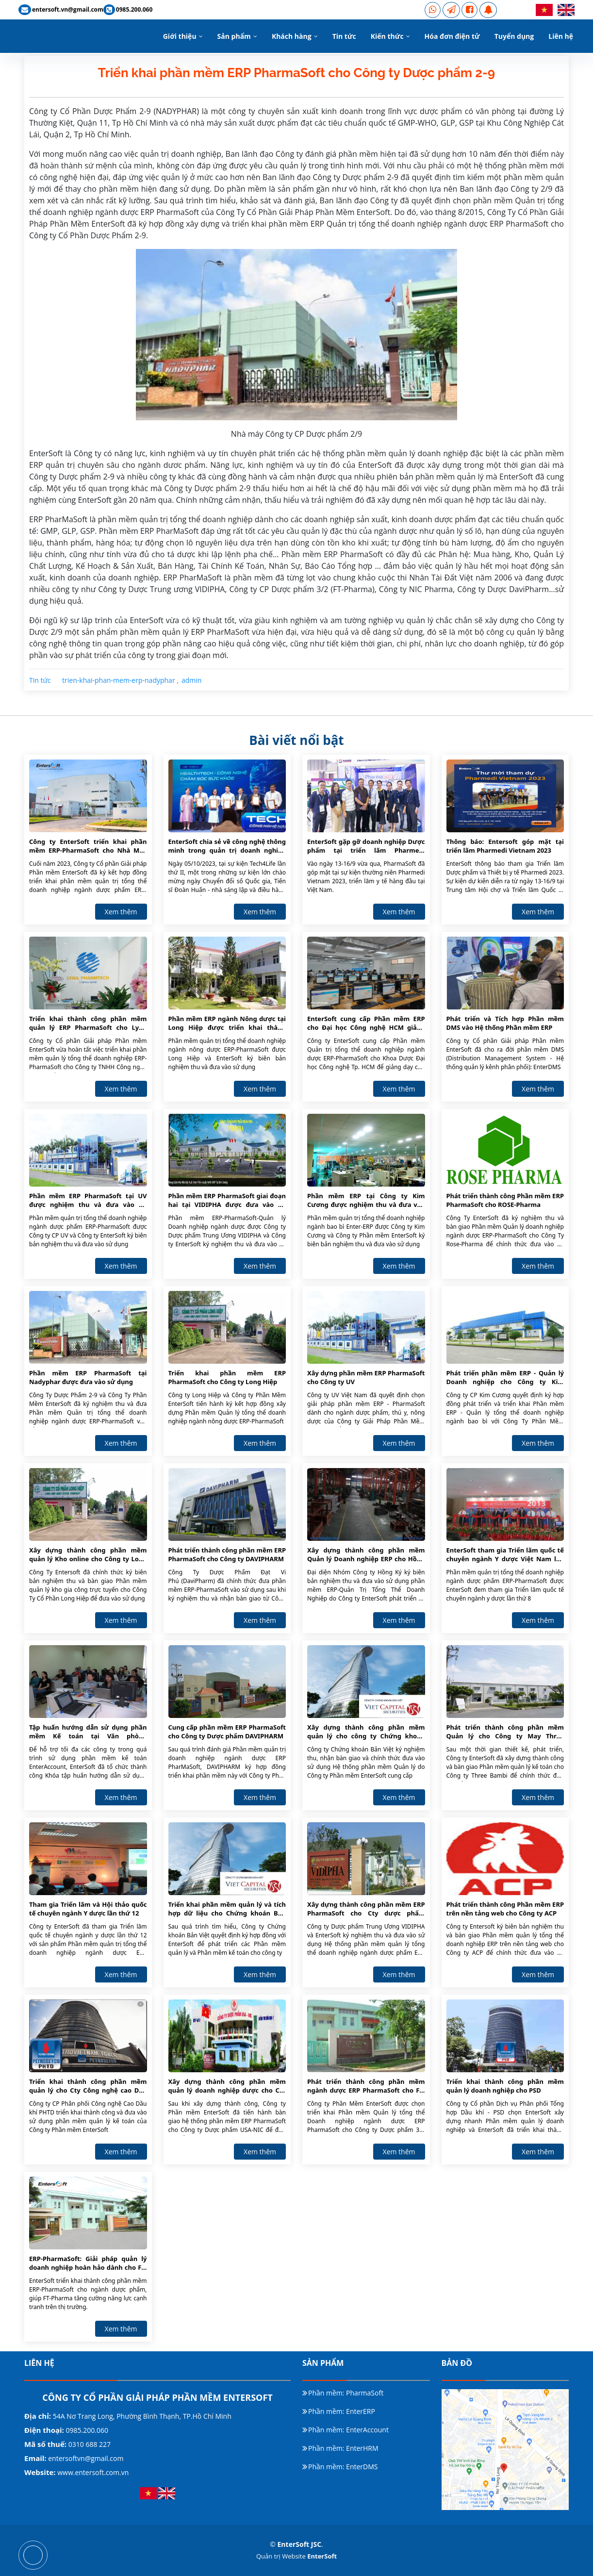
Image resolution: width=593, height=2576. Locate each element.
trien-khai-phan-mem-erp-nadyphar (118, 680)
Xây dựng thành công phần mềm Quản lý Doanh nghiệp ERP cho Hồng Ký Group (366, 1555)
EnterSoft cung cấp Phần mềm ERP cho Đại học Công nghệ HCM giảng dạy (366, 1023)
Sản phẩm (234, 36)
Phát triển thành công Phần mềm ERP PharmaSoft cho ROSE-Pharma (505, 1200)
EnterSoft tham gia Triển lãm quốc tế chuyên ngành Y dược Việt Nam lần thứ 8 (505, 1555)
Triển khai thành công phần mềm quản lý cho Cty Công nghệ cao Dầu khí (88, 2086)
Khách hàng (292, 36)
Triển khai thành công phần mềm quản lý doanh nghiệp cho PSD (505, 2086)
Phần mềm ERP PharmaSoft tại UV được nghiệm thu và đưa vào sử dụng (88, 1200)
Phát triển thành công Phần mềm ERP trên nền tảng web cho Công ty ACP (505, 1908)
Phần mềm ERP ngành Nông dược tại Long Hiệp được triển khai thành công (227, 1023)
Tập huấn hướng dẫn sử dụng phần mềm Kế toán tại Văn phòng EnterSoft (88, 1732)
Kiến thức (387, 36)
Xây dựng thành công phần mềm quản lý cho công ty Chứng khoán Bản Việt (366, 1732)
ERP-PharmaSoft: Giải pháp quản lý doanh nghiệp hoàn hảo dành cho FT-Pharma (88, 2263)
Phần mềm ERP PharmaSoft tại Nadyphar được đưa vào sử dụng (88, 1377)
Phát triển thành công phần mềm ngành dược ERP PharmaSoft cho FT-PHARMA (366, 2086)
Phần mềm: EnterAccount (348, 2430)
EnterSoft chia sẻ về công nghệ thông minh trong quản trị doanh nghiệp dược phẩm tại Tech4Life (227, 846)
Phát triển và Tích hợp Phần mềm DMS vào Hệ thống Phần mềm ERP (505, 1023)
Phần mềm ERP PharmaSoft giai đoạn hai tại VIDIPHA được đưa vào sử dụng (227, 1200)
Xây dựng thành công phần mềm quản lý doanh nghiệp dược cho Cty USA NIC (227, 2086)
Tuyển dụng (514, 36)
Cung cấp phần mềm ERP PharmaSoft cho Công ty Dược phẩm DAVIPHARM (227, 1731)
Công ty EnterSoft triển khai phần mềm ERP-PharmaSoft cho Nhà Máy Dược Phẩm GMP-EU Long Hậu (88, 846)
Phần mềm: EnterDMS (343, 2466)
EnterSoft (322, 2556)
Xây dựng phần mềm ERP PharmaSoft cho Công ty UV (366, 1377)
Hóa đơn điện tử (452, 36)
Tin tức (344, 36)
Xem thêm (121, 911)
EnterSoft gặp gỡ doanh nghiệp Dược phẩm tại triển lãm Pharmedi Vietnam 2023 (366, 846)
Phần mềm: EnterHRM (343, 2448)
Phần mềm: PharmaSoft (345, 2393)
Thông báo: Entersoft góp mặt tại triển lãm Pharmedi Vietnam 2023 (505, 846)
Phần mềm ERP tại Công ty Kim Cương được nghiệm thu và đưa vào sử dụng (366, 1200)
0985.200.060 (86, 2430)
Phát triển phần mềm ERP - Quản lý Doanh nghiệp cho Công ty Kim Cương (505, 1378)
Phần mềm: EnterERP (341, 2411)
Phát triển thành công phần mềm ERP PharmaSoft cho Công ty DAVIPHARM (227, 1554)
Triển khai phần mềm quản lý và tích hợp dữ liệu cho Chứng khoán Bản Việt (227, 1909)
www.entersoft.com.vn (93, 2472)
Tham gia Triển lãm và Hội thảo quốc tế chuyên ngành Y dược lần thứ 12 (88, 1908)
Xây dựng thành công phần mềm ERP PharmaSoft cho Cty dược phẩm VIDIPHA (366, 1909)
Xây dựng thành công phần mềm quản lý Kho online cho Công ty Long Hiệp (88, 1555)
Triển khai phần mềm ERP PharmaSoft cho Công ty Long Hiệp (227, 1377)
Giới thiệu (180, 36)
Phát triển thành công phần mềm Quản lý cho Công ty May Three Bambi (505, 1732)
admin (191, 680)
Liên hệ (560, 36)
